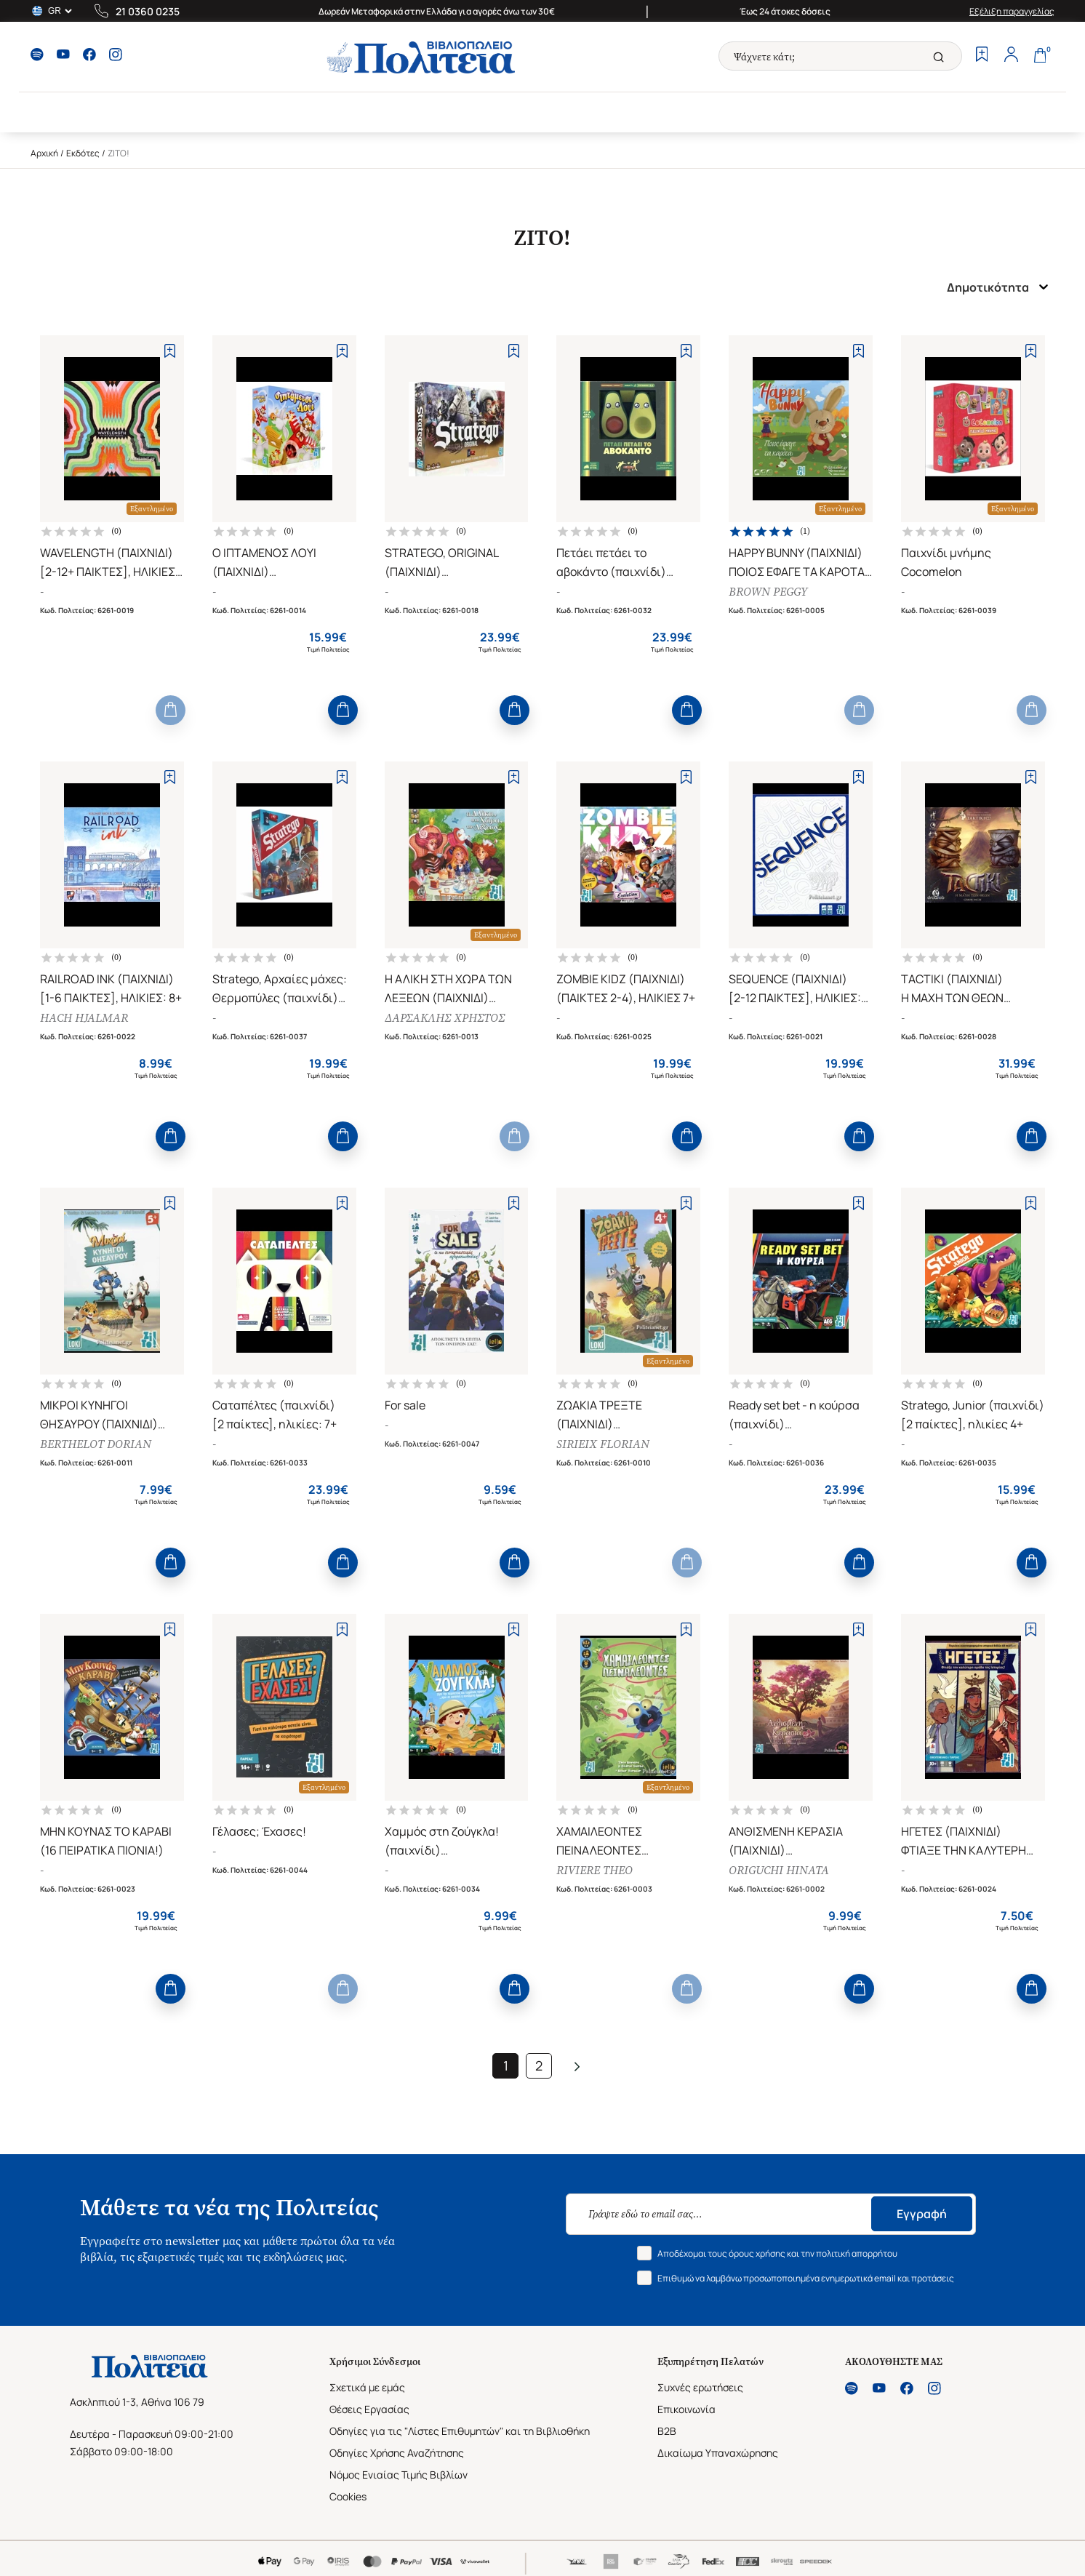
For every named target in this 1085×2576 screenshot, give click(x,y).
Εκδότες (83, 153)
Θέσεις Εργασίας (369, 2409)
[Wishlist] (981, 56)
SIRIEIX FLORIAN (602, 1444)
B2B (666, 2431)
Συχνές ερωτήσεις (700, 2387)
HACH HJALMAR (84, 1017)
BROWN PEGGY (768, 591)
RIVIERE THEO (594, 1870)
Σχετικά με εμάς (367, 2387)
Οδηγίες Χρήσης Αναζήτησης (396, 2453)
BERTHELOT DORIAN (95, 1444)
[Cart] (1039, 56)
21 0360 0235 (148, 11)
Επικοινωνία (686, 2409)
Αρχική (44, 153)
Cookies (348, 2496)
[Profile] (1010, 56)
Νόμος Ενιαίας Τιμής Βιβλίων (398, 2474)
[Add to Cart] (170, 710)
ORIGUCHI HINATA (779, 1870)
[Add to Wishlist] (169, 351)
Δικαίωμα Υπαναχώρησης (717, 2453)
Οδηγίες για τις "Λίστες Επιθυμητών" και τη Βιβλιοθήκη (459, 2431)
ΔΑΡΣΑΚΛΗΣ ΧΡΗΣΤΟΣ (445, 1017)
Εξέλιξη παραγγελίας (1011, 11)
